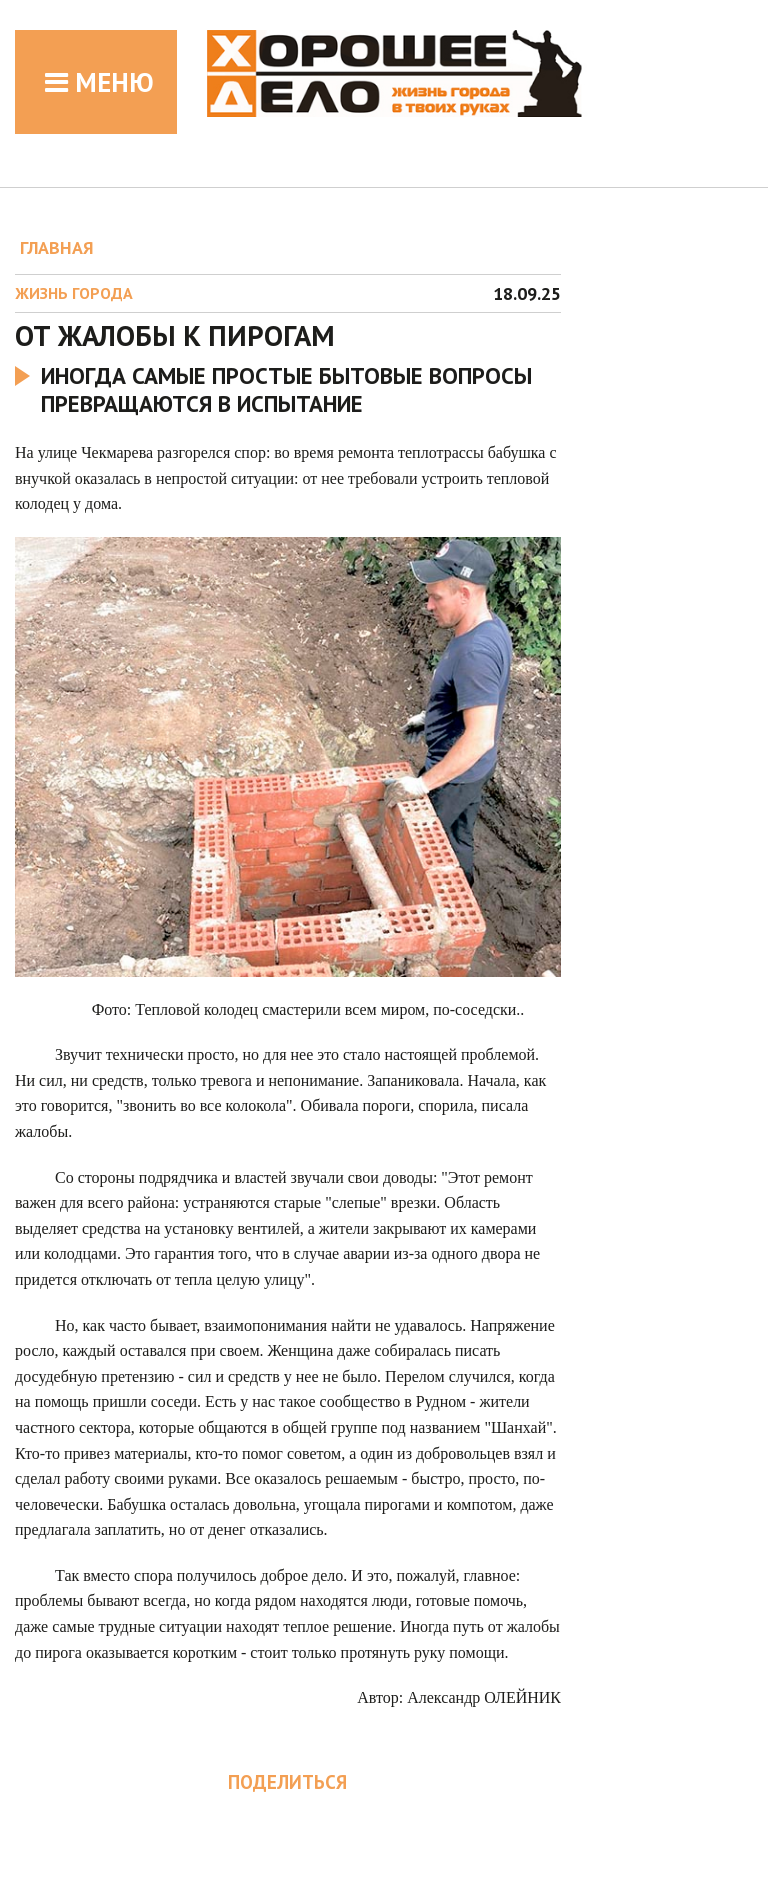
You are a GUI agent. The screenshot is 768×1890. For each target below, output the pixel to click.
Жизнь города (74, 293)
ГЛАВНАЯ (57, 247)
